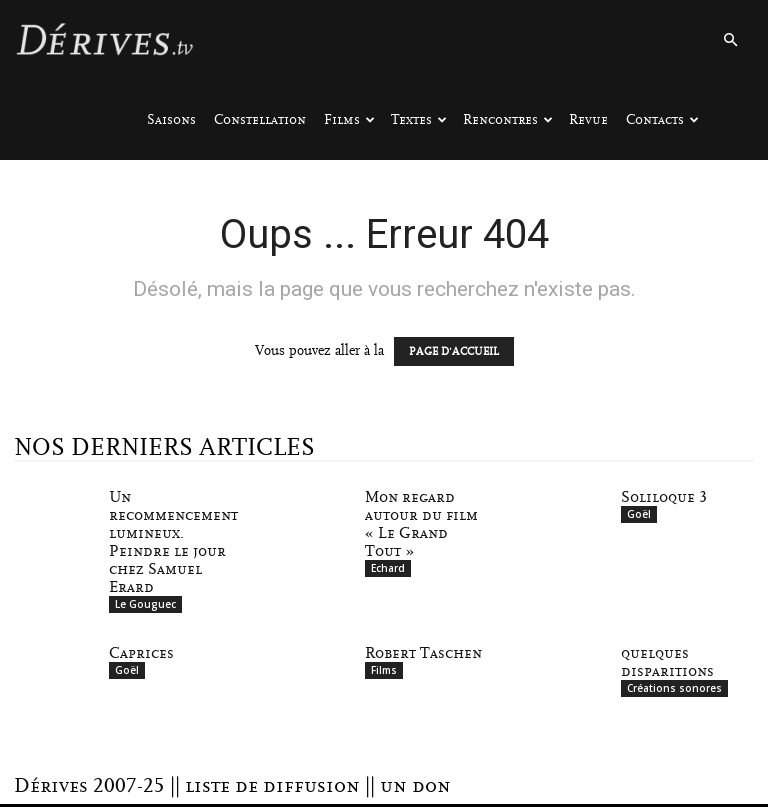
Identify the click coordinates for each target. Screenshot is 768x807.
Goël (639, 514)
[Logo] (104, 40)
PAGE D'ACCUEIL (454, 351)
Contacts (662, 120)
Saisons (171, 120)
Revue (588, 120)
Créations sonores (674, 688)
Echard (388, 568)
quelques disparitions (667, 662)
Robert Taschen (423, 653)
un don (415, 786)
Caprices (141, 653)
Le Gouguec (145, 604)
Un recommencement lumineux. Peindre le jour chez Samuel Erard (173, 542)
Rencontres (508, 120)
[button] (730, 40)
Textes (419, 120)
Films (349, 120)
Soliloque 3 (664, 497)
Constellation (260, 120)
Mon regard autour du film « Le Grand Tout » (421, 524)
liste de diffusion (272, 786)
